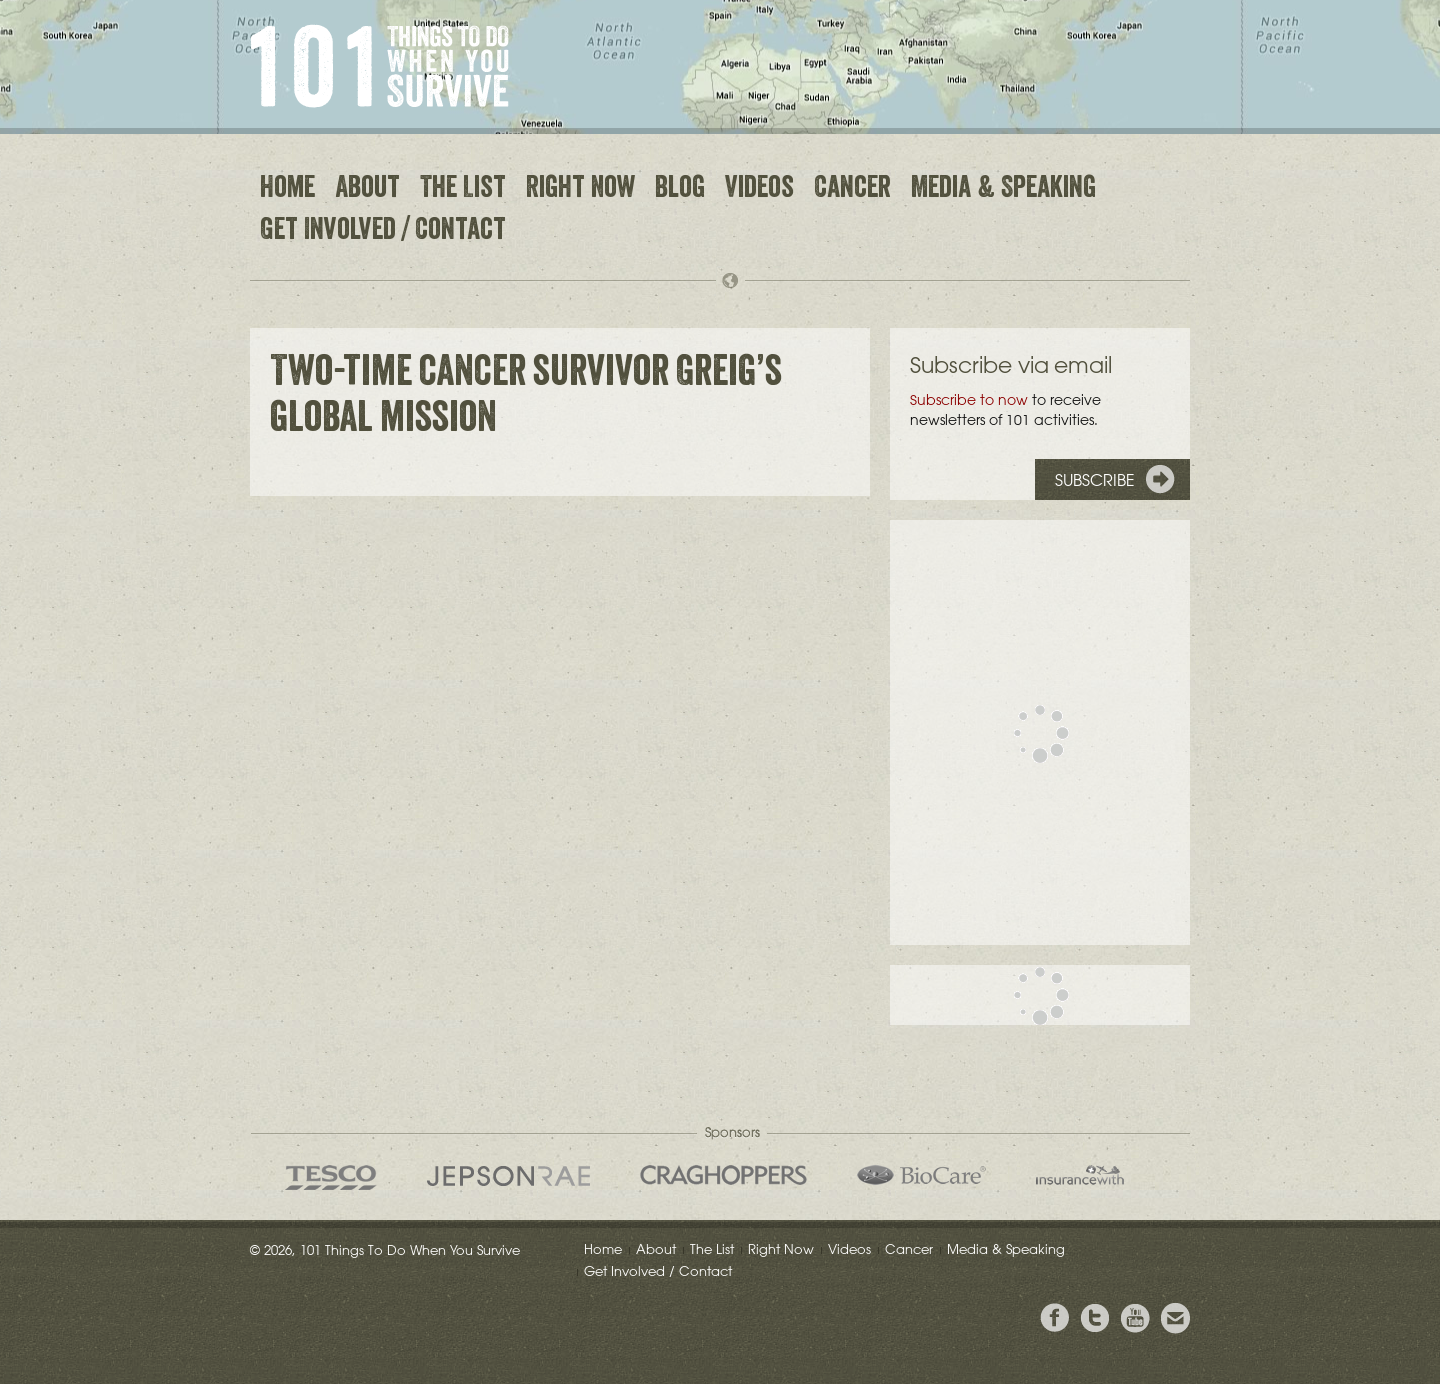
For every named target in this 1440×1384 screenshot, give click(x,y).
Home (287, 190)
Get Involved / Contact (383, 232)
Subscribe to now (969, 400)
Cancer (852, 190)
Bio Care (921, 1175)
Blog (680, 190)
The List (463, 190)
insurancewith (1080, 1175)
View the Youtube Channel (1135, 1318)
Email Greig (1175, 1318)
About (367, 190)
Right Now (580, 190)
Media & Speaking (1003, 190)
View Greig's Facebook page (1055, 1318)
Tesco (331, 1177)
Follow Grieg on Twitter (1095, 1318)
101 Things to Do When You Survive (379, 66)
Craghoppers (723, 1175)
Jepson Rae (508, 1176)
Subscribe (1095, 480)
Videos (759, 190)
